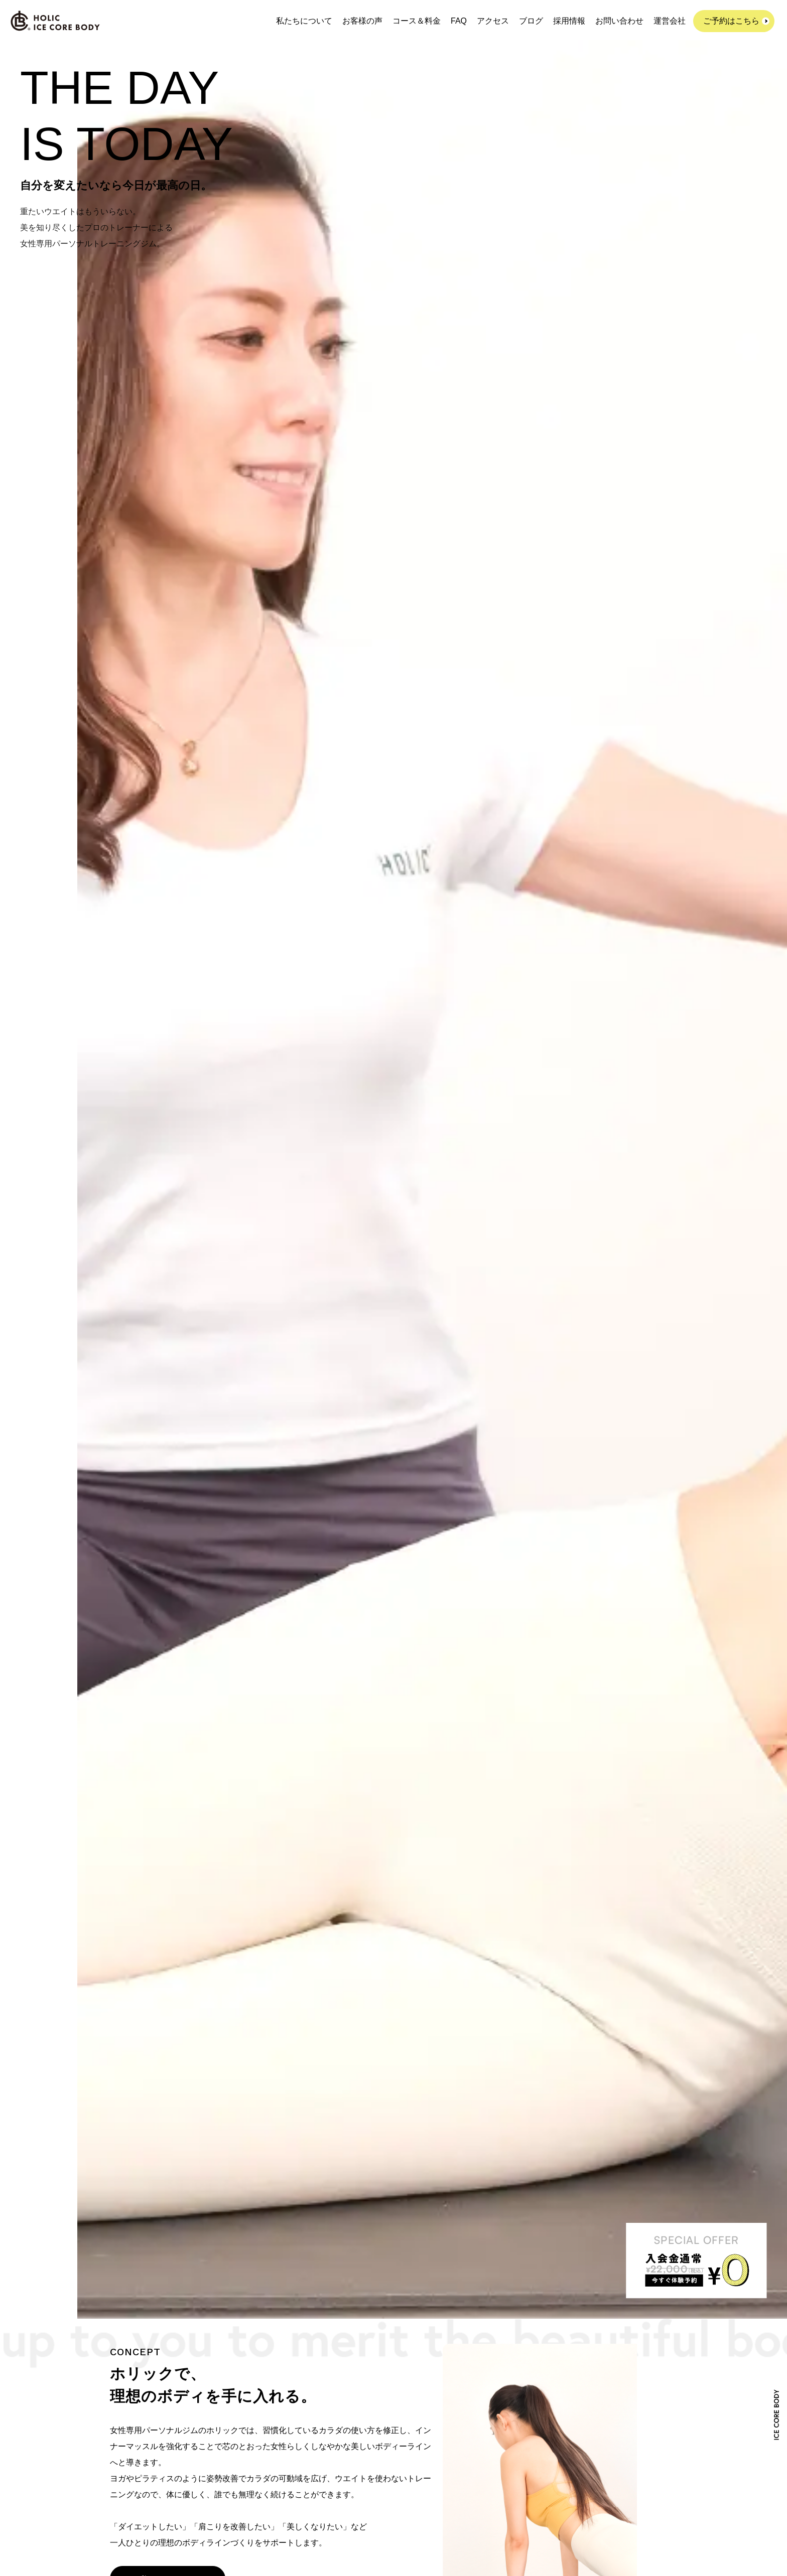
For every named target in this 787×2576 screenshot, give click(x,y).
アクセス (493, 21)
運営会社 (669, 21)
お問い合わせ (619, 21)
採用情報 (569, 21)
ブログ (531, 21)
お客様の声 (362, 21)
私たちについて (304, 21)
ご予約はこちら (731, 21)
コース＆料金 (416, 21)
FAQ (459, 21)
